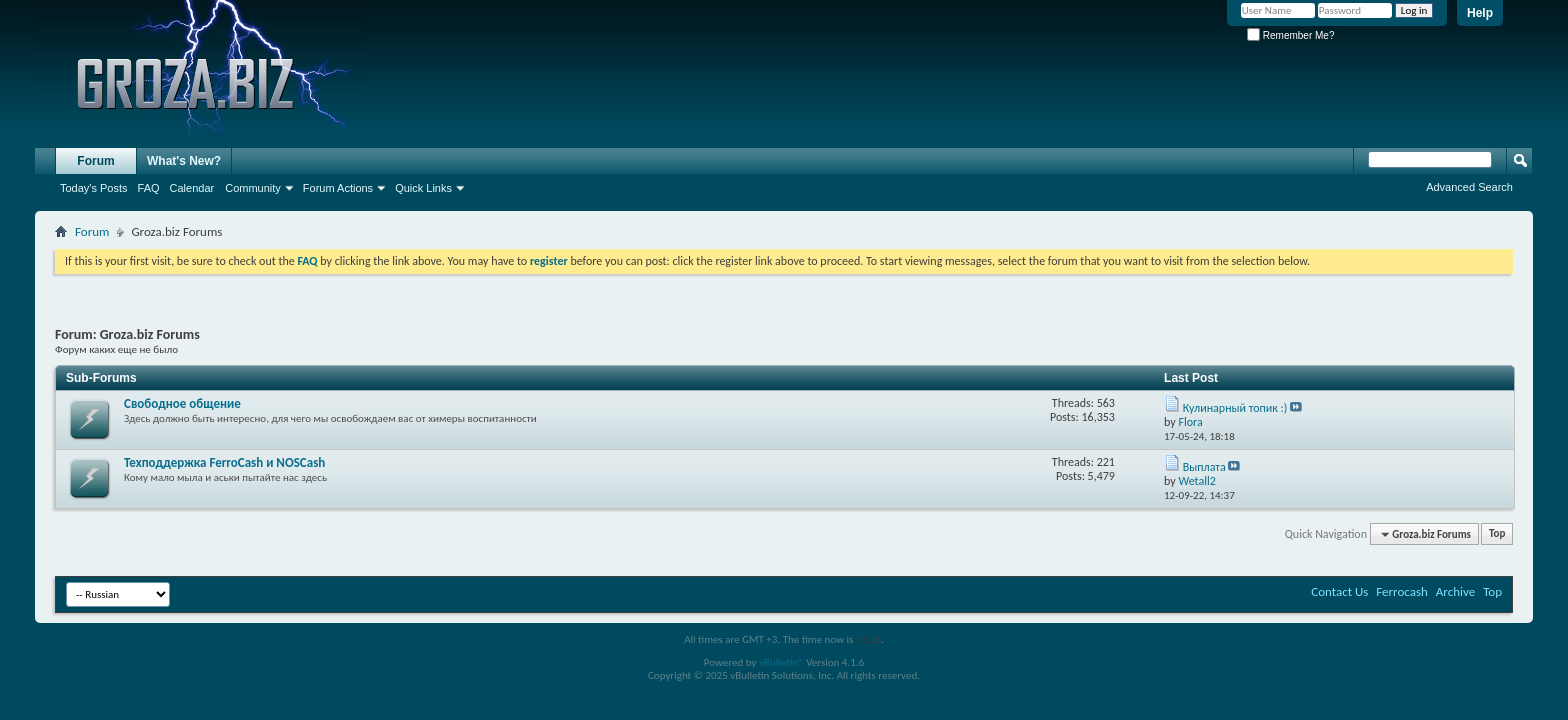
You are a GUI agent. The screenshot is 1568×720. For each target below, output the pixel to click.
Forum (95, 161)
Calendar (192, 188)
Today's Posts (94, 188)
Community (253, 188)
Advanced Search (1469, 187)
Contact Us (1339, 591)
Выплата (1204, 467)
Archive (1455, 591)
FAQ (149, 188)
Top (1497, 534)
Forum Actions (338, 188)
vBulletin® (781, 662)
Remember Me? (1290, 35)
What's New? (184, 161)
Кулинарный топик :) (1235, 408)
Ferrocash (1402, 591)
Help (1480, 13)
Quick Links (423, 188)
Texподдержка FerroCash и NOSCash (224, 462)
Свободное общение (182, 403)
